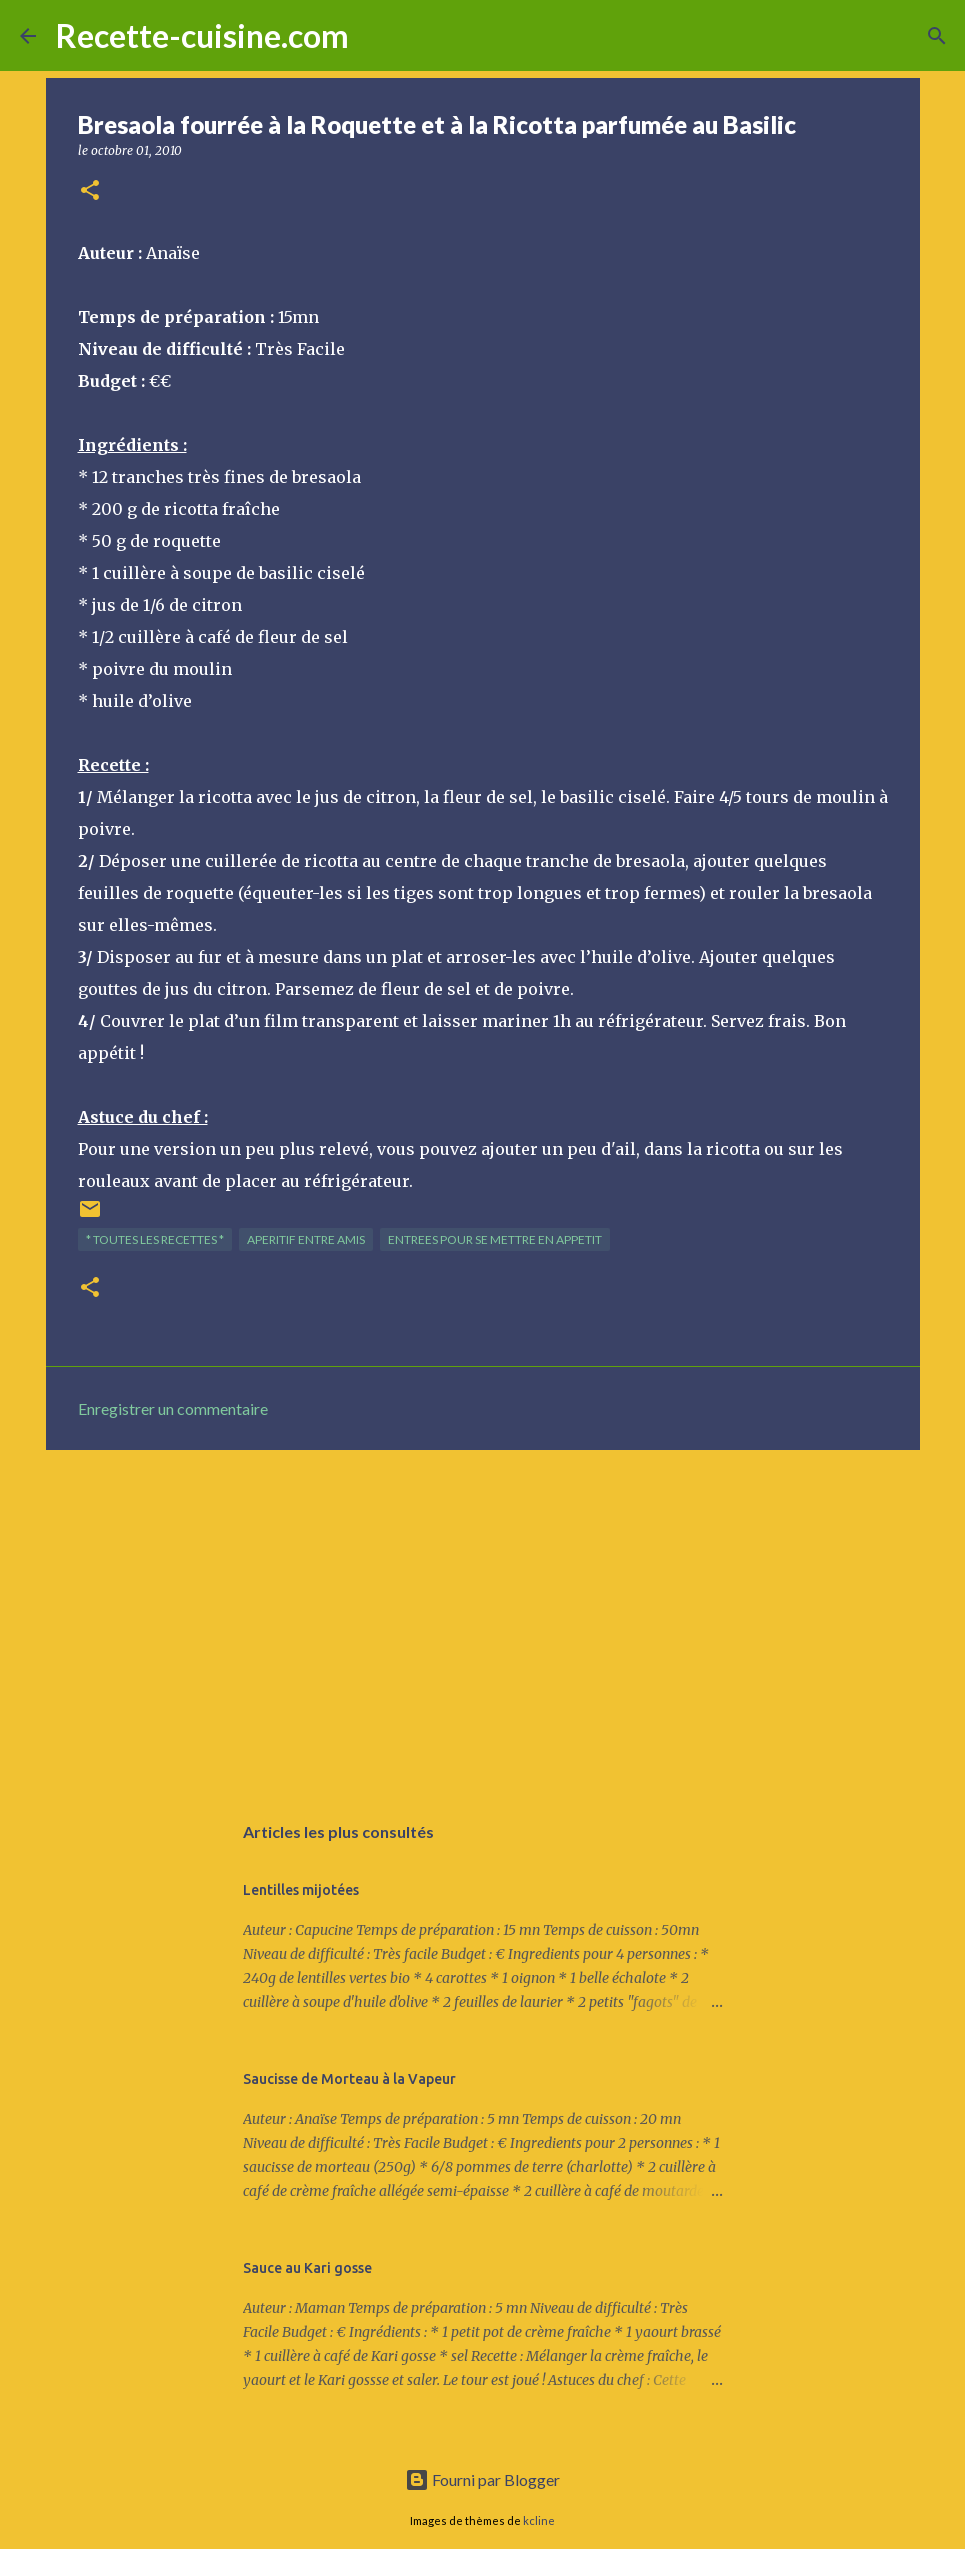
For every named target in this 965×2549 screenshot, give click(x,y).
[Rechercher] (377, 36)
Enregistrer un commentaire (173, 1408)
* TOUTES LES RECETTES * (155, 1239)
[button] (90, 191)
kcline (539, 2520)
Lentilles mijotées (301, 1890)
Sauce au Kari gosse (307, 2268)
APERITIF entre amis (306, 1239)
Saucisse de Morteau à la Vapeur (349, 2079)
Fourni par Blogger (482, 2479)
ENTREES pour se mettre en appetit (495, 1239)
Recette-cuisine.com (202, 35)
